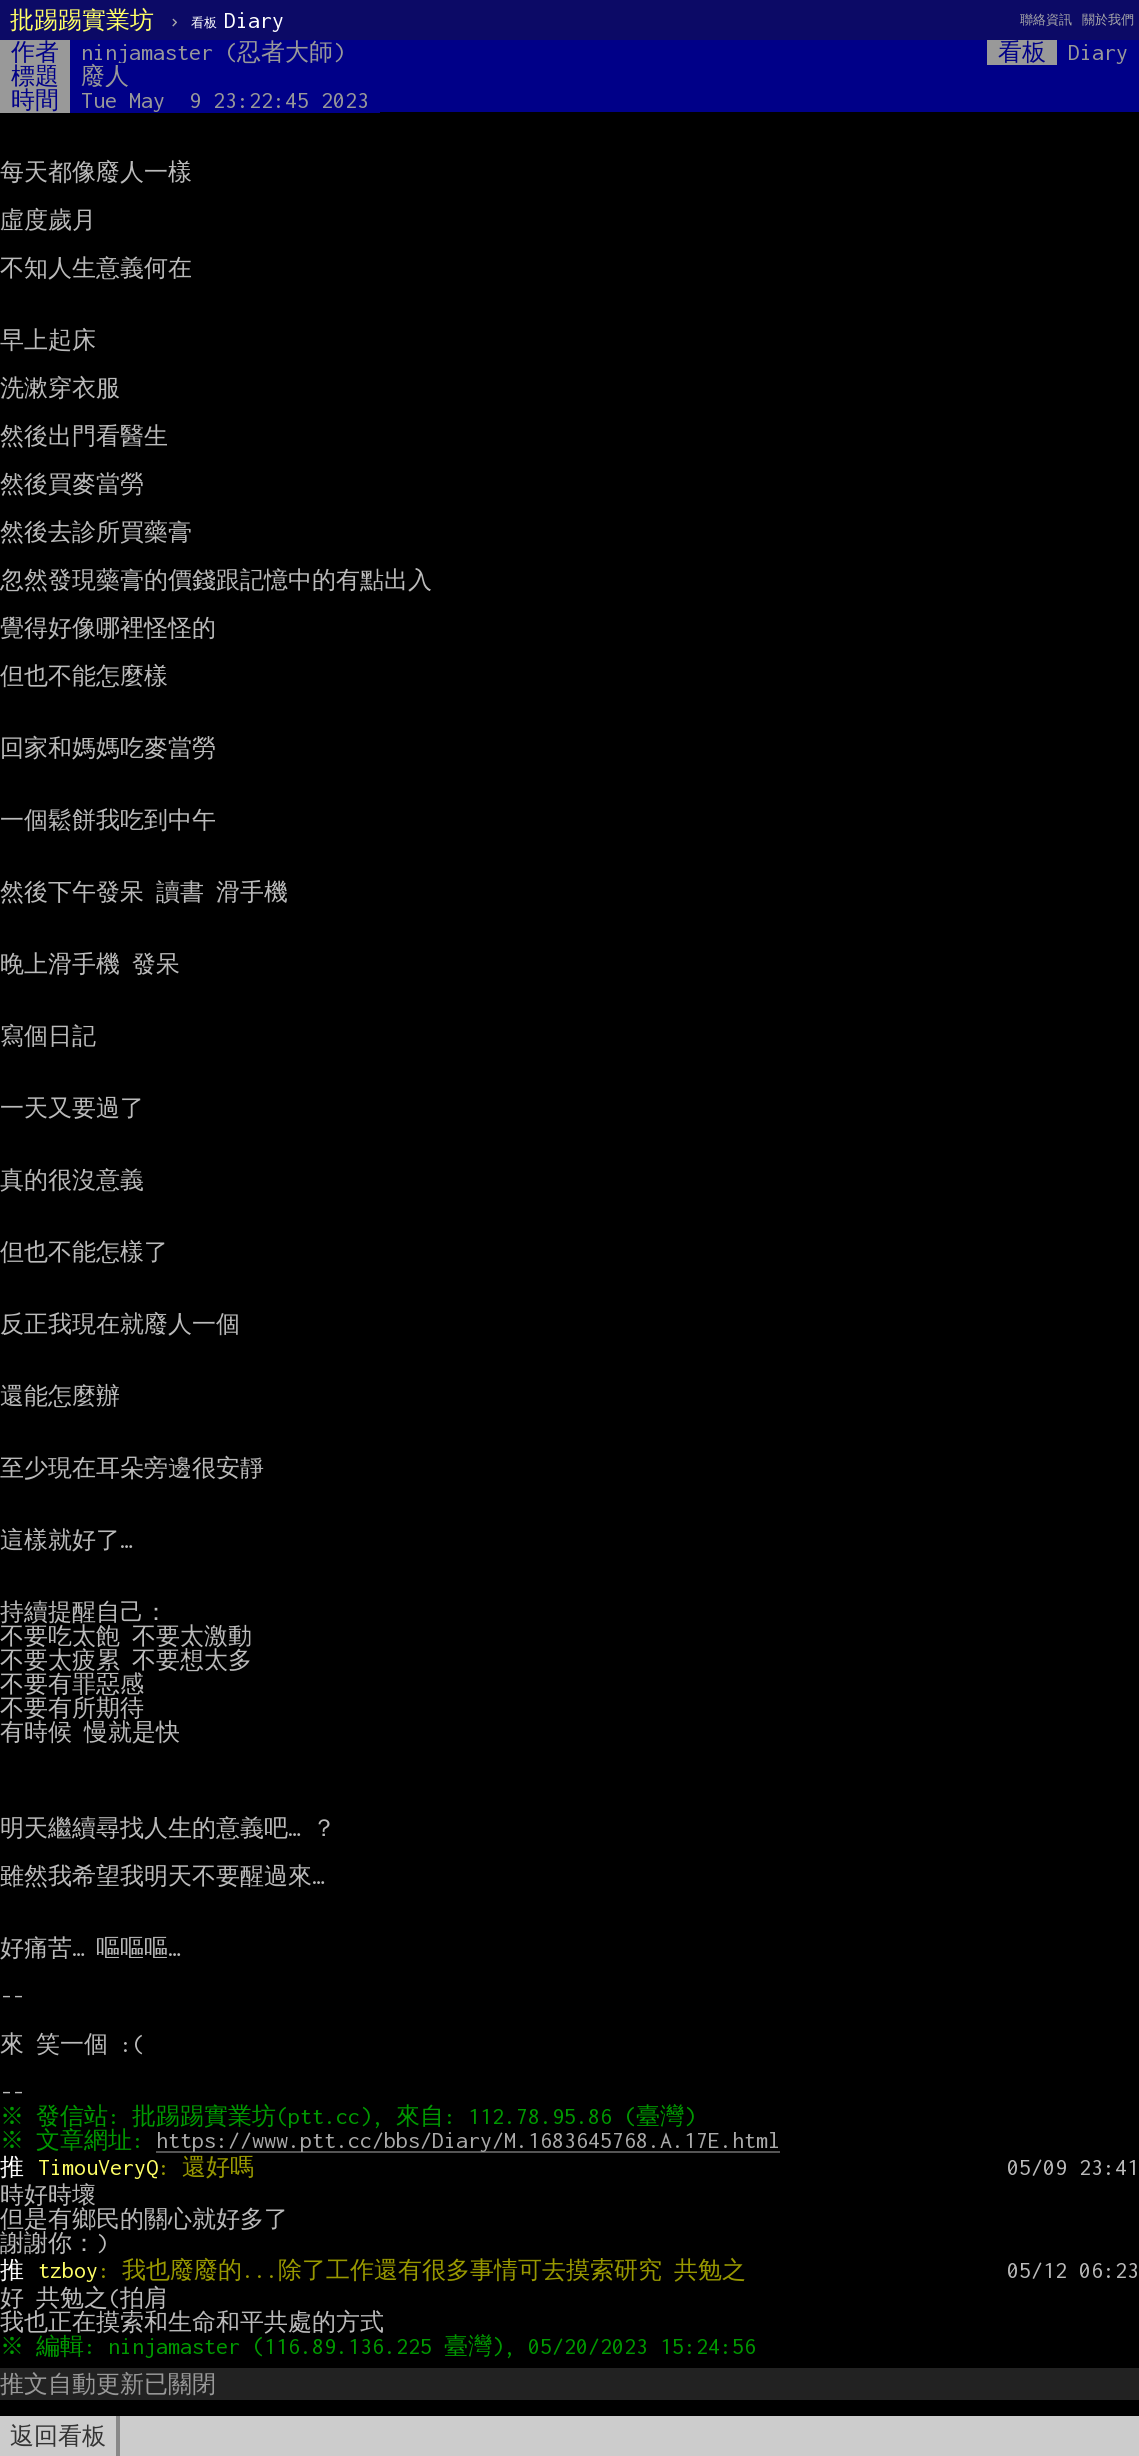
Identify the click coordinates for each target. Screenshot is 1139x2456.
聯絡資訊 (1046, 19)
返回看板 (58, 2436)
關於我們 (1108, 19)
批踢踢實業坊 (82, 20)
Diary (237, 20)
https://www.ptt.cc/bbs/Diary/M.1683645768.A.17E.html (473, 2140)
